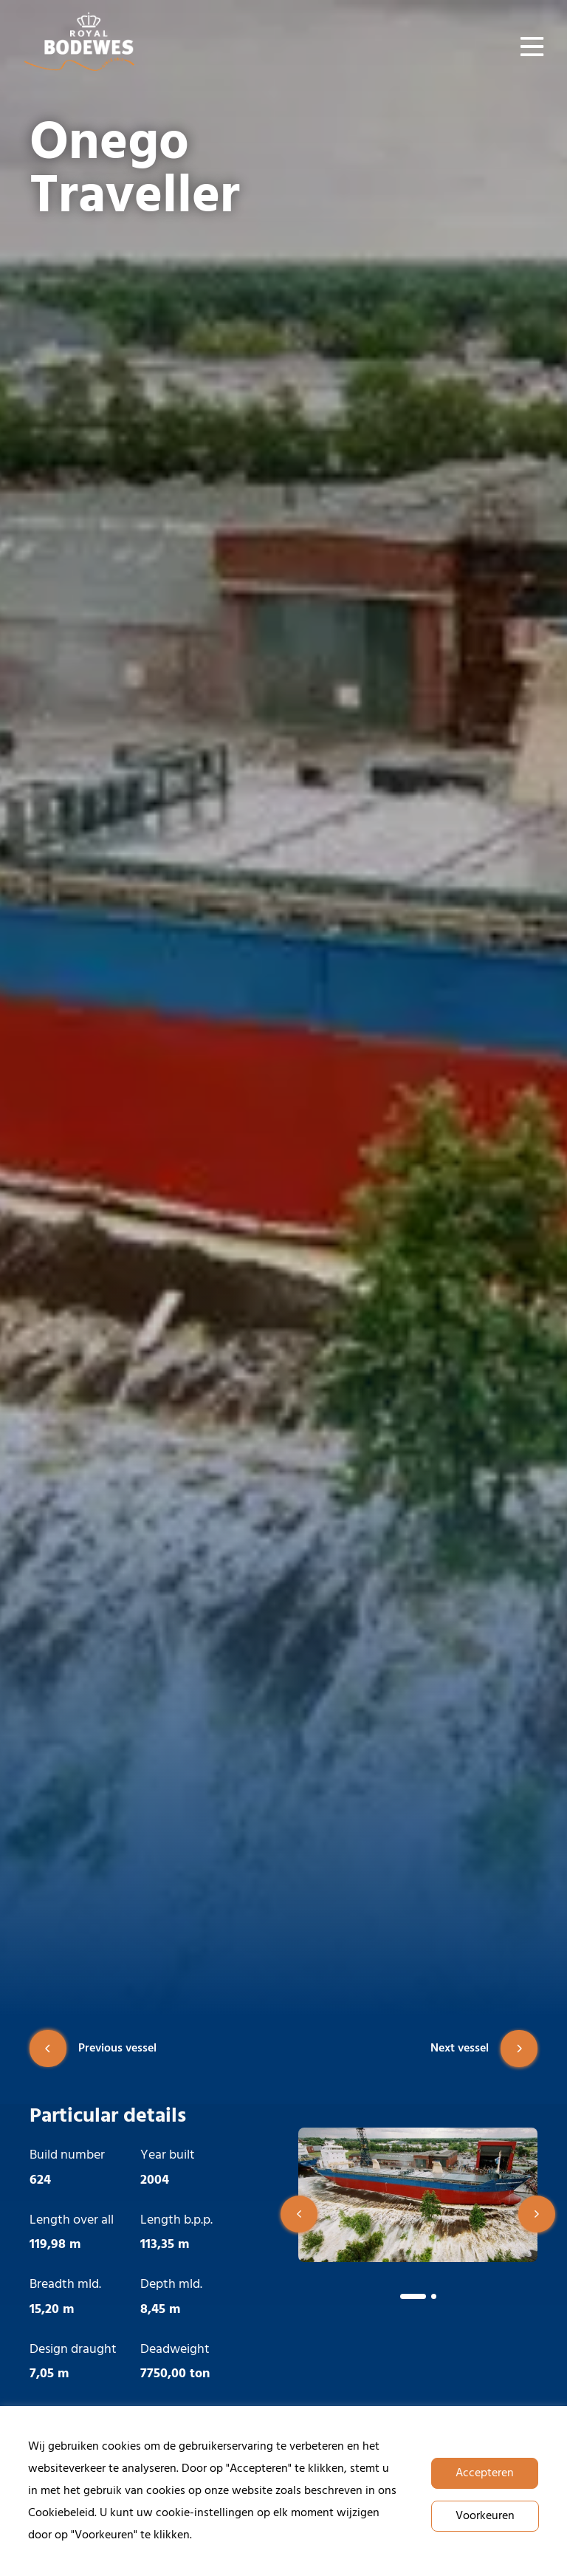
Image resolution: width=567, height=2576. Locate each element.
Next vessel (483, 2048)
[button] (299, 2214)
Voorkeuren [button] (485, 2516)
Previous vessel (93, 2048)
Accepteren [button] (485, 2473)
